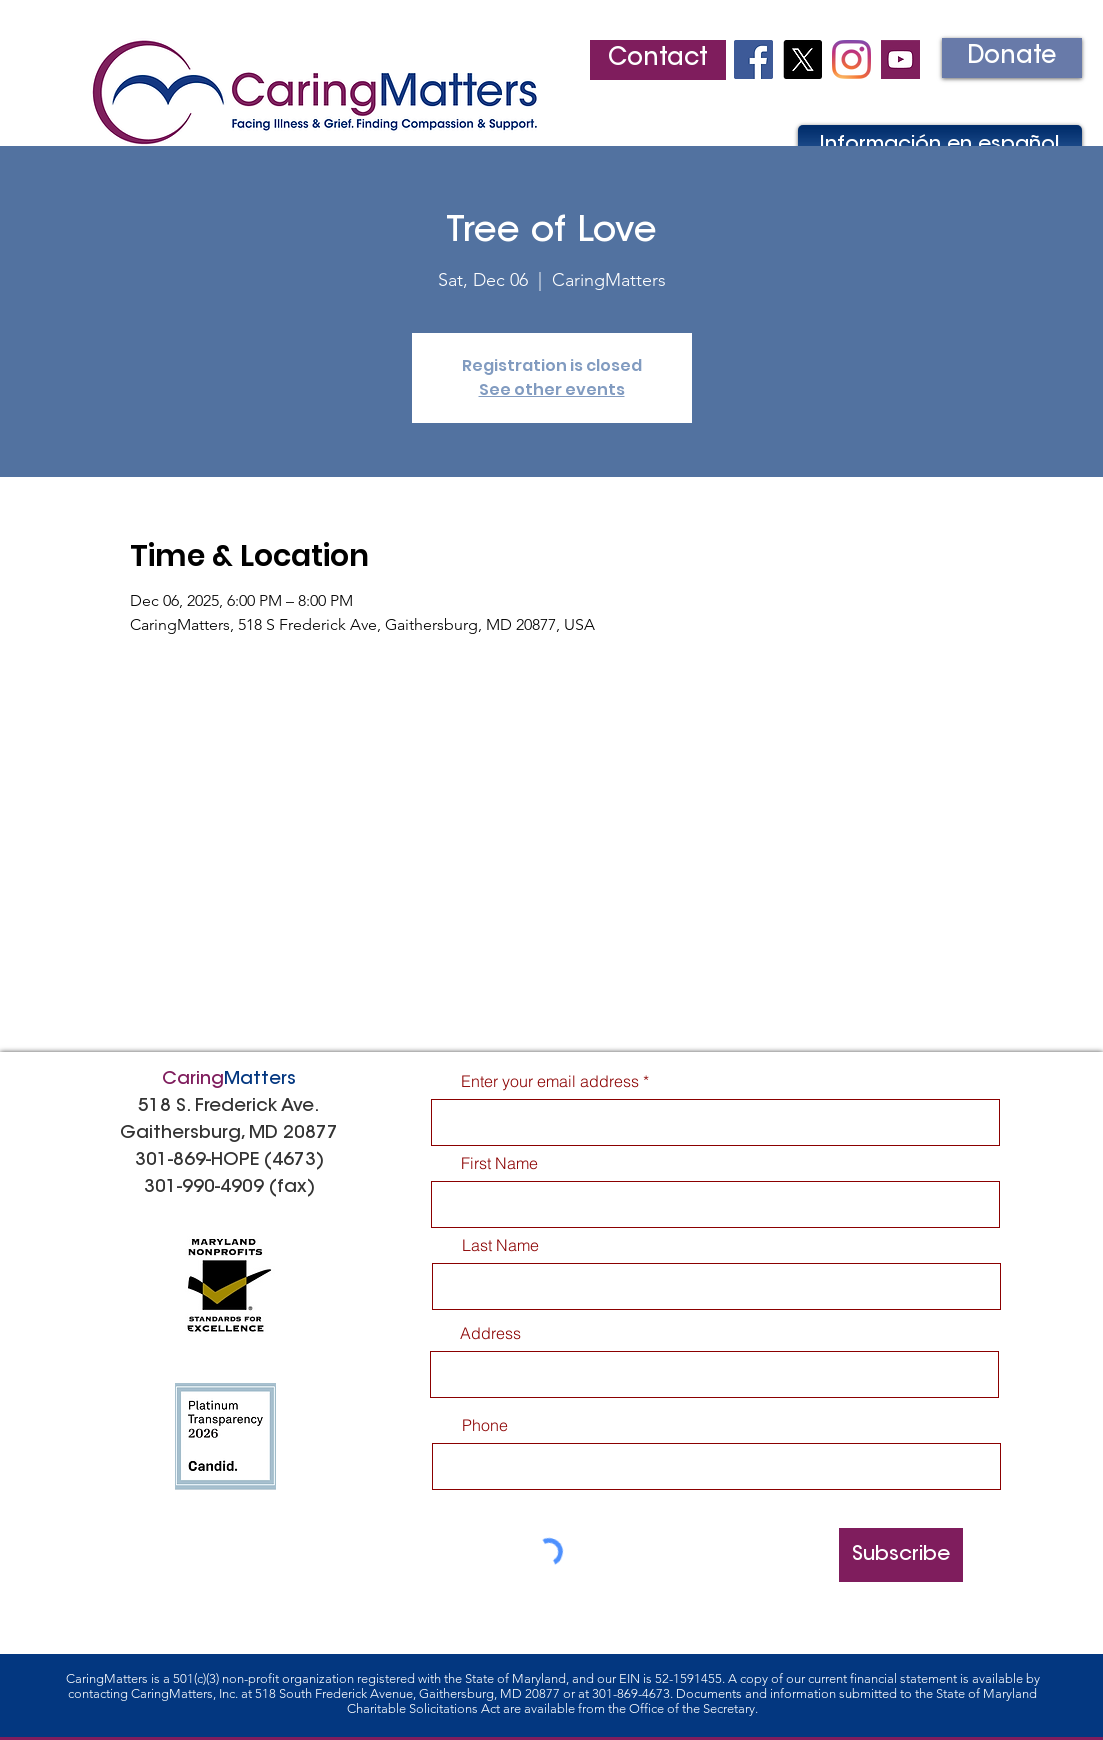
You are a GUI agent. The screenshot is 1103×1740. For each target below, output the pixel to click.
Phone (485, 1425)
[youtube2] (900, 59)
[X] (802, 59)
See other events (552, 389)
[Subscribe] (901, 1555)
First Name (499, 1163)
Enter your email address (550, 1081)
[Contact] (658, 60)
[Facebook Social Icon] (753, 59)
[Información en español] (940, 145)
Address (490, 1333)
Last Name (500, 1245)
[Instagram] (851, 59)
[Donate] (1012, 58)
